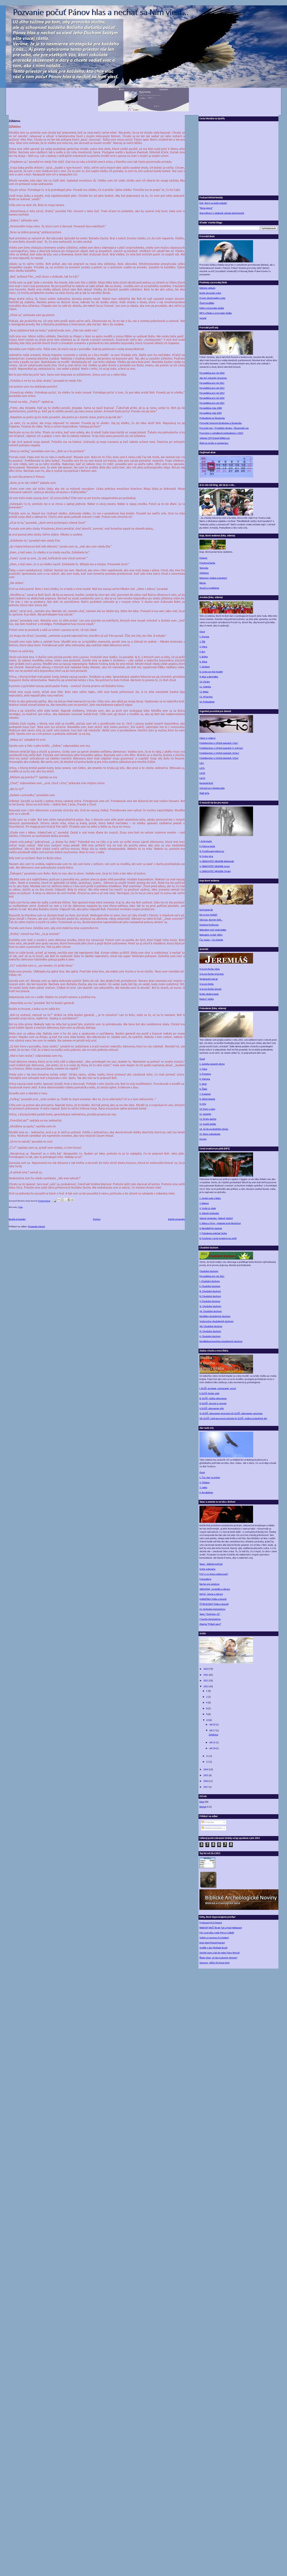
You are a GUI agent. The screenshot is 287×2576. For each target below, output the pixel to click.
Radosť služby (206, 999)
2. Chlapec (204, 1482)
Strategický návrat (208, 979)
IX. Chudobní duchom (210, 1331)
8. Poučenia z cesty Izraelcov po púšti (218, 1238)
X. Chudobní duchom (210, 1336)
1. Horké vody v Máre (210, 1198)
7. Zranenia (205, 1094)
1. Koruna (204, 637)
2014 (206, 1769)
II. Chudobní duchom (209, 1286)
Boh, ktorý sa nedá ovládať (213, 203)
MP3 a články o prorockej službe (215, 313)
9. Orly (202, 1104)
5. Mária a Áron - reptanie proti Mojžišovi (220, 1223)
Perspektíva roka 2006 (210, 408)
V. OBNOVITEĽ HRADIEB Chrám (215, 871)
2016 (206, 1781)
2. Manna (204, 1203)
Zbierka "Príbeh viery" (210, 1624)
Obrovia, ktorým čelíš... (211, 920)
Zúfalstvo (14, 121)
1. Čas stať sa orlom (209, 1477)
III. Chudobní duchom (210, 1291)
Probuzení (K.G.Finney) (210, 1923)
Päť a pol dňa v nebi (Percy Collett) (216, 1933)
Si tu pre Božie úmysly (210, 989)
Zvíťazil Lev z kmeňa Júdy (212, 788)
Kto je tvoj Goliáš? (208, 915)
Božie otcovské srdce (210, 293)
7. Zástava (204, 667)
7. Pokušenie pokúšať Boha (213, 1233)
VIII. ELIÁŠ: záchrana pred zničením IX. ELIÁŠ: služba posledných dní (233, 1418)
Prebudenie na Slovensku (212, 418)
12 (207, 1762)
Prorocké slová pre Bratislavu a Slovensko (220, 423)
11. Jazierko (205, 1114)
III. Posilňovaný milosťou (211, 851)
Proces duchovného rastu (212, 298)
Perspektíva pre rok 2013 (211, 393)
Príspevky (208, 1822)
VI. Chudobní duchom (210, 1306)
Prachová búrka (207, 563)
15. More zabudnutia (209, 1134)
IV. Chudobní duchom (210, 1296)
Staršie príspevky (176, 1219)
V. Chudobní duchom (209, 1301)
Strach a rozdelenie (209, 588)
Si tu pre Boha (206, 984)
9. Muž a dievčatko (208, 677)
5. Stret (203, 1084)
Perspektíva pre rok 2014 (211, 398)
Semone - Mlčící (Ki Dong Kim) (214, 1963)
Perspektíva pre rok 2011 (211, 383)
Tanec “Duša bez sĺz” (209, 1614)
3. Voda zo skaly (207, 1208)
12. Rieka (203, 692)
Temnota (203, 568)
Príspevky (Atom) (36, 1226)
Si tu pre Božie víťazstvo (211, 974)
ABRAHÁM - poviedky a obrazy (214, 1589)
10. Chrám (204, 682)
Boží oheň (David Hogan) (212, 1943)
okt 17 (212, 1730)
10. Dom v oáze (207, 1109)
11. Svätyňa (205, 687)
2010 (206, 1669)
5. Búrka (203, 657)
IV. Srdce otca (206, 856)
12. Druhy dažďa (207, 1119)
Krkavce (203, 558)
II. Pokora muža (207, 846)
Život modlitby (206, 303)
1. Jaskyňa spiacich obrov (212, 1064)
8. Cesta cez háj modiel (211, 672)
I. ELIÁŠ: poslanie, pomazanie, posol (217, 1388)
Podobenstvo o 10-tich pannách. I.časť (218, 743)
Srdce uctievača (207, 1569)
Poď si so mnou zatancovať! (213, 1574)
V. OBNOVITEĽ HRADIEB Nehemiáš (216, 861)
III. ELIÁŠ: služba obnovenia (213, 1398)
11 (207, 1756)
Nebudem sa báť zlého (210, 935)
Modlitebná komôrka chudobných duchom (221, 1341)
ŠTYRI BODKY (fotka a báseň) (214, 1604)
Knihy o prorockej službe (211, 308)
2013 (206, 1686)
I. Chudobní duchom (209, 1281)
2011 (206, 1675)
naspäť (203, 318)
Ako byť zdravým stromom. (213, 378)
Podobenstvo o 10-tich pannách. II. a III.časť (221, 748)
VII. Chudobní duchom (210, 1311)
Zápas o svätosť (207, 738)
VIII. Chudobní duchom (210, 1326)
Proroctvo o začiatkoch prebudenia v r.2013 (221, 433)
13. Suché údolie (207, 1124)
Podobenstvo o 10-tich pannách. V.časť (219, 758)
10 (207, 1720)
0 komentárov (44, 1201)
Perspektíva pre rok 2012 (211, 388)
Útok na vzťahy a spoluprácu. (214, 443)
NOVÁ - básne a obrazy (211, 1594)
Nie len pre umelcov (209, 1584)
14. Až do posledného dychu (213, 1129)
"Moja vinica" (206, 208)
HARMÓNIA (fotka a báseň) (213, 1599)
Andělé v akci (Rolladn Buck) (213, 1948)
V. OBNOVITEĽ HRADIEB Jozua (214, 866)
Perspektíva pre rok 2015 (211, 403)
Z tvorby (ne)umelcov (210, 1619)
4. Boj (202, 652)
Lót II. (202, 768)
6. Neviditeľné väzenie (210, 1228)
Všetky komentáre (212, 1828)
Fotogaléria (205, 1579)
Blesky (202, 583)
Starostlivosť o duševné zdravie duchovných (221, 213)
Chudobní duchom (208, 1271)
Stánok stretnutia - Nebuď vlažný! (216, 1218)
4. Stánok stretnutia (209, 1213)
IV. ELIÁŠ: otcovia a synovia (212, 1403)
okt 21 (212, 1742)
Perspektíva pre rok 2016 (211, 373)
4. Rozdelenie (206, 1492)
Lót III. (202, 773)
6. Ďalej (203, 1089)
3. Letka (203, 1487)
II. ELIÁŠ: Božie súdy (209, 1393)
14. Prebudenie (207, 702)
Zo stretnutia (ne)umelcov (212, 1609)
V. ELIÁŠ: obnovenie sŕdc (211, 1408)
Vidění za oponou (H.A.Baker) (214, 1938)
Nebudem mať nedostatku (212, 930)
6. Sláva (203, 662)
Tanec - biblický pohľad (210, 1564)
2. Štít (202, 642)
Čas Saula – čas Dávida (211, 940)
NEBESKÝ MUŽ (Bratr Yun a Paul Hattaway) (220, 1928)
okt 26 (212, 1748)
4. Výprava (204, 1079)
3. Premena (205, 1074)
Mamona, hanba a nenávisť (213, 578)
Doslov (203, 1139)
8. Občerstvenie (207, 1099)
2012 (206, 1680)
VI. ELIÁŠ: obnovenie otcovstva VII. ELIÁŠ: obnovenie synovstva (231, 1413)
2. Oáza (203, 1069)
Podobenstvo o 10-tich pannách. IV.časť (219, 753)
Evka (20, 1207)
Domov (96, 1219)
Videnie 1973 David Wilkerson (214, 438)
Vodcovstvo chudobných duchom (216, 1321)
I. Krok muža (205, 841)
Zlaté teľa (204, 793)
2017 (206, 1787)
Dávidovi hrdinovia (209, 925)
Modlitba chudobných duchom (214, 1316)
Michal (202, 1807)
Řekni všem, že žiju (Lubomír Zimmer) (218, 1958)
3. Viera (203, 647)
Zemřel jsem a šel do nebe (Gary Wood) (219, 1953)
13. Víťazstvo (206, 697)
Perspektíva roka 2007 (210, 413)
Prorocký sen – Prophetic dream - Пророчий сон (224, 428)
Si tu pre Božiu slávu (209, 969)
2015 (206, 1775)
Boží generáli (206, 910)
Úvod (202, 631)
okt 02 (212, 1724)
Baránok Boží (206, 783)
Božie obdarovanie (209, 994)
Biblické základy (207, 288)
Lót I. (201, 763)
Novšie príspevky (17, 1219)
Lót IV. (202, 778)
